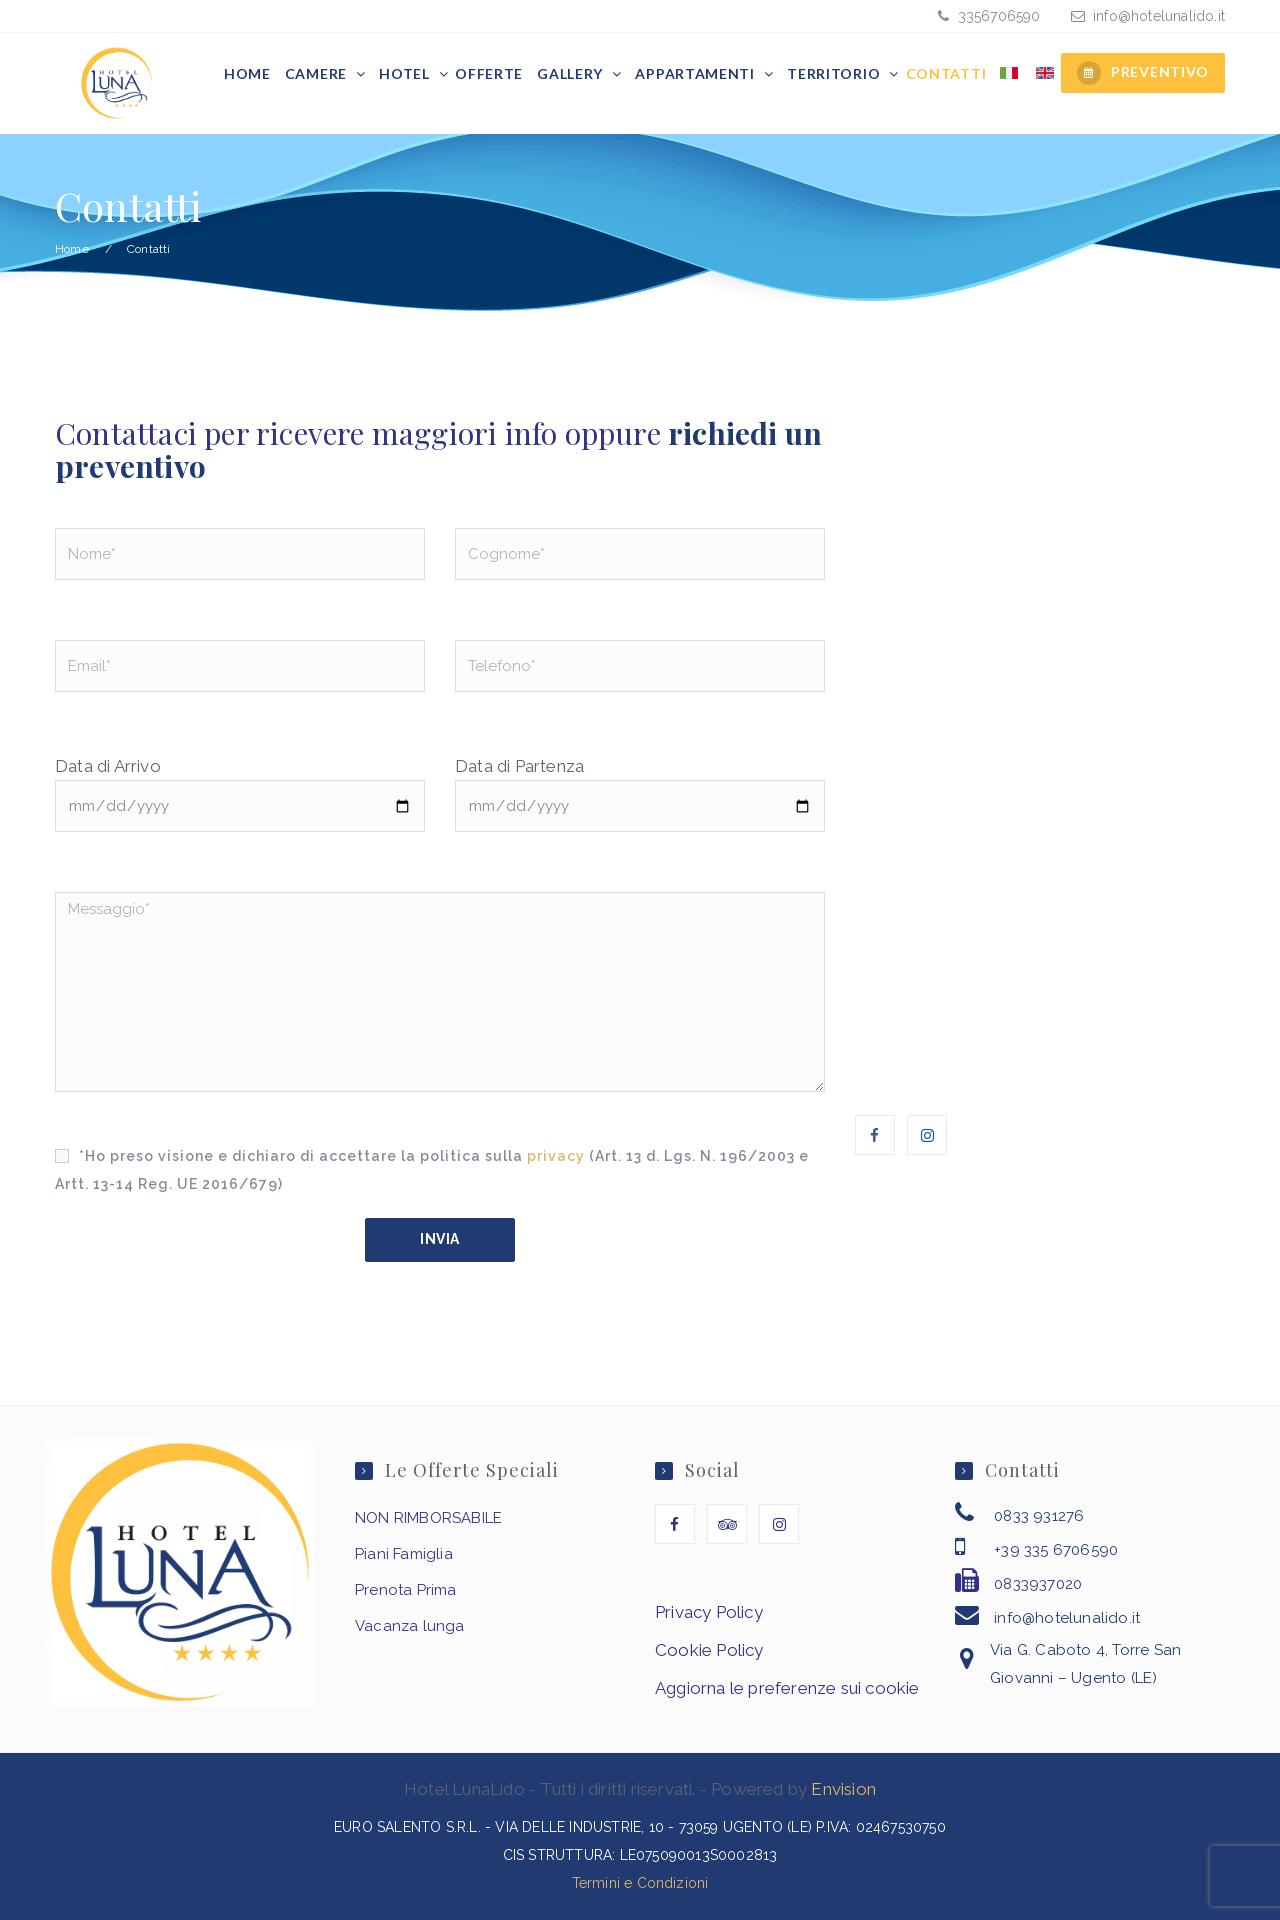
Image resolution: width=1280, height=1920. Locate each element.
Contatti (946, 73)
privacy (556, 1156)
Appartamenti (696, 73)
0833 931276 (1039, 1516)
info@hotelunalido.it (1159, 16)
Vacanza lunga (410, 1626)
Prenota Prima (406, 1590)
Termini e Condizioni (640, 1883)
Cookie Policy (709, 1650)
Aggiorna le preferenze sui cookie (787, 1688)
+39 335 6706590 (1056, 1550)
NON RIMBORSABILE (428, 1518)
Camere (318, 73)
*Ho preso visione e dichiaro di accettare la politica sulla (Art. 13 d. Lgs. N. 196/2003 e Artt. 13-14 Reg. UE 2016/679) (432, 1170)
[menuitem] (1009, 74)
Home (247, 73)
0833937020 (1038, 1584)
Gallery (572, 73)
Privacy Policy (709, 1612)
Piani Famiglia (404, 1554)
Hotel (406, 73)
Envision (843, 1789)
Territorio (835, 73)
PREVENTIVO (1143, 73)
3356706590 (996, 16)
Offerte (489, 73)
